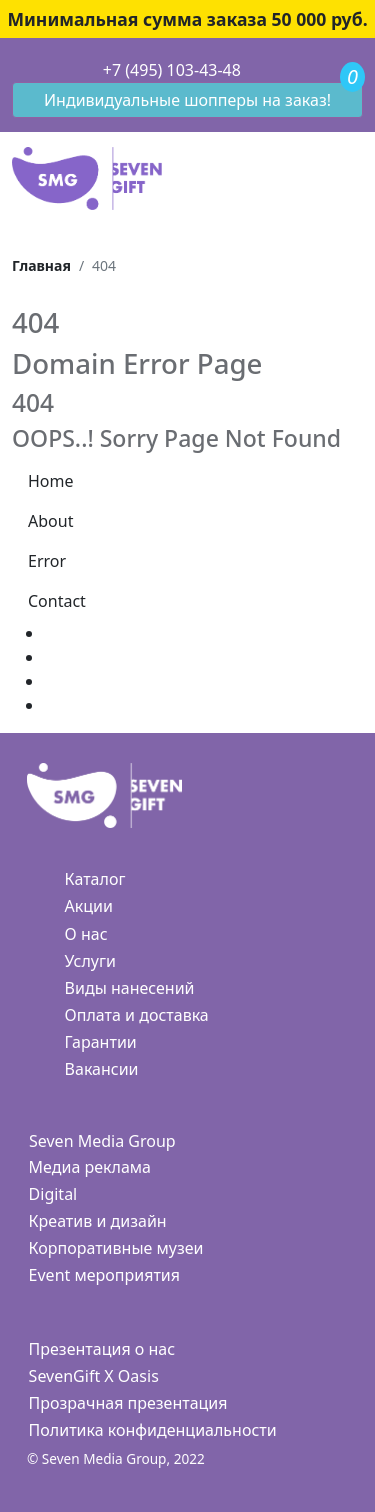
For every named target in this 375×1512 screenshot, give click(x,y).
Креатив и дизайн (98, 1221)
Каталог (95, 879)
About (50, 521)
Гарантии (101, 1042)
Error (47, 561)
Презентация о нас (102, 1349)
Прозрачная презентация (128, 1403)
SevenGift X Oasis (94, 1376)
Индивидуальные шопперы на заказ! (187, 100)
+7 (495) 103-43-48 (172, 70)
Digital (53, 1194)
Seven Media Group (102, 1141)
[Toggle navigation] (13, 71)
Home (51, 481)
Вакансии (102, 1069)
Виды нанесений (130, 988)
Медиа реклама (90, 1167)
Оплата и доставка (137, 1015)
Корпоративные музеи (116, 1248)
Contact (57, 601)
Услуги (90, 961)
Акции (89, 906)
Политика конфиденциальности (153, 1430)
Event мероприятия (104, 1275)
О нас (86, 934)
